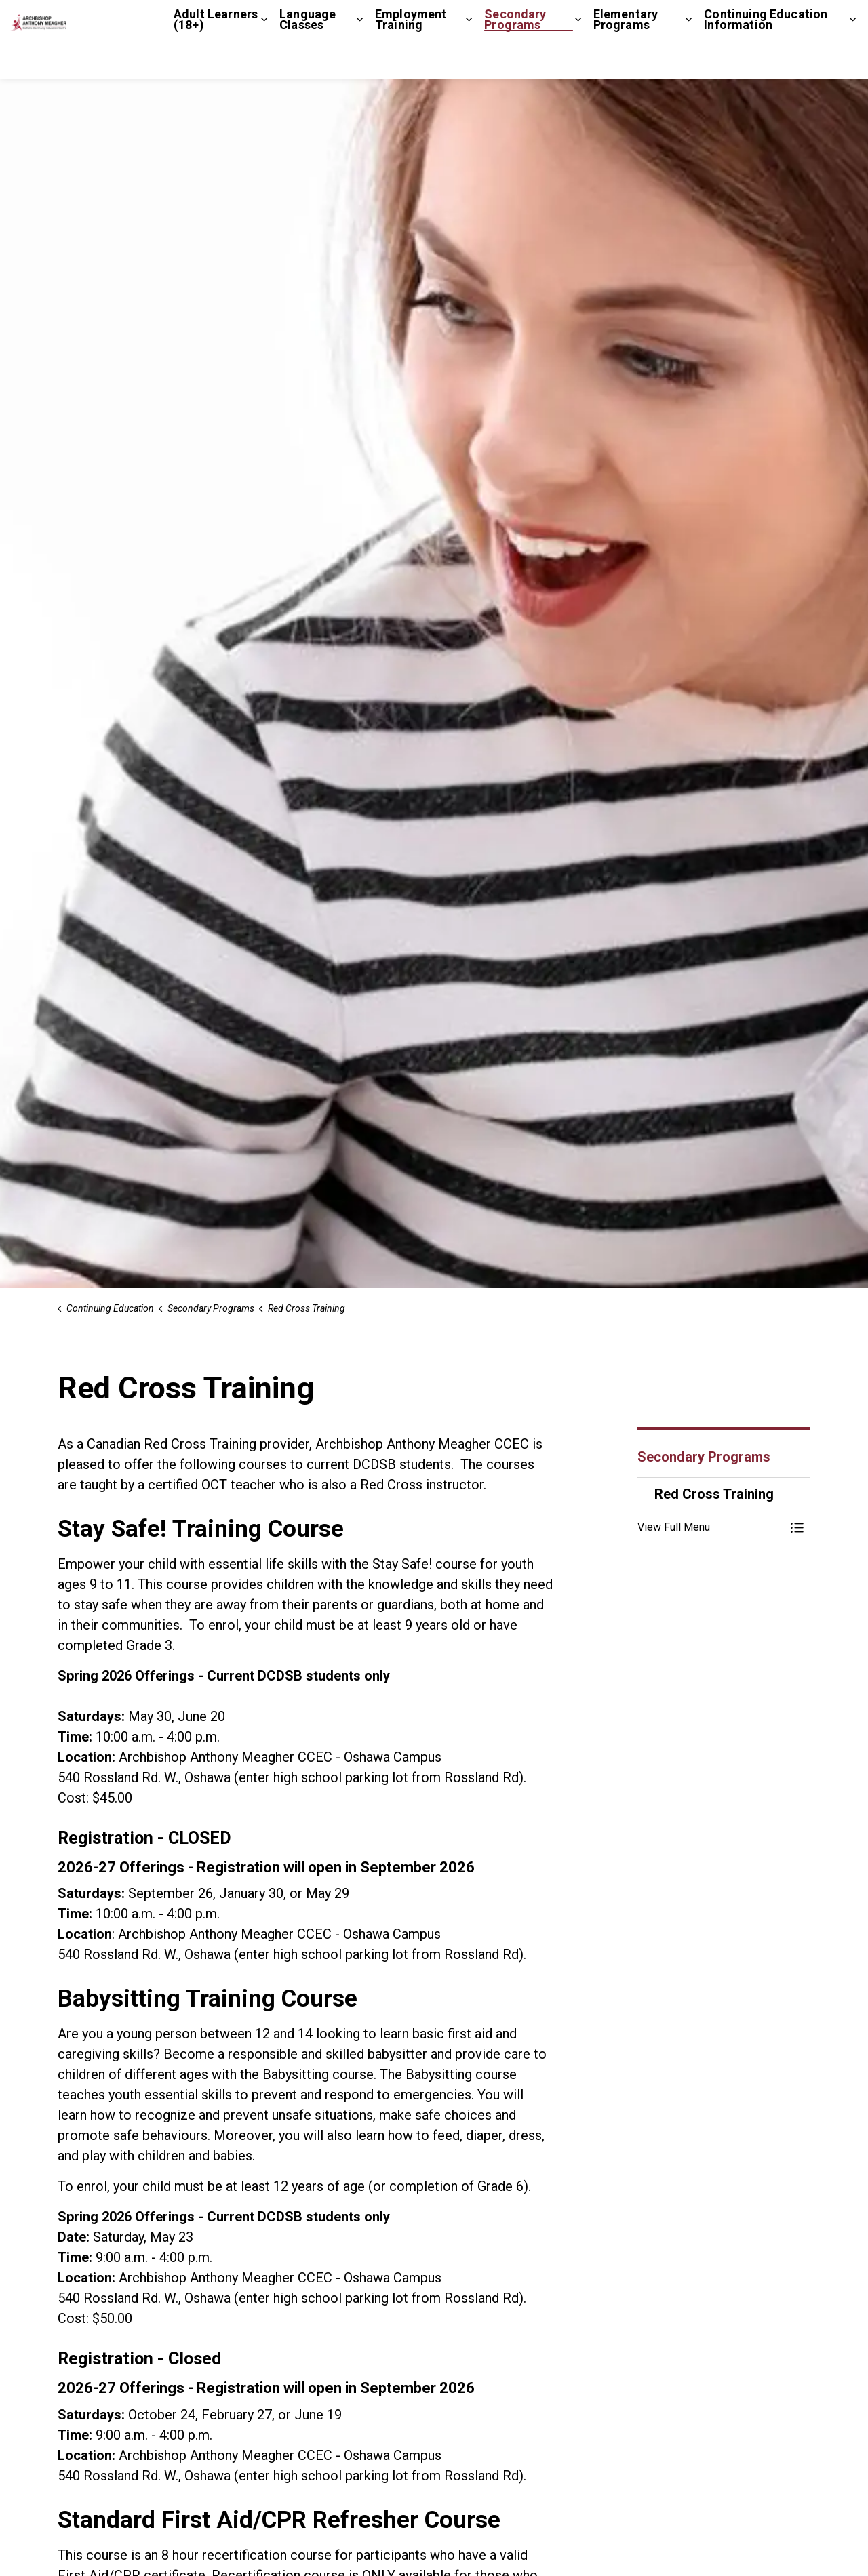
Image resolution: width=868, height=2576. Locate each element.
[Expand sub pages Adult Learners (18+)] (264, 60)
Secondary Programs (515, 59)
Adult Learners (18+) (216, 59)
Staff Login (792, 20)
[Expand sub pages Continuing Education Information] (853, 60)
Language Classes (307, 59)
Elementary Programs (625, 59)
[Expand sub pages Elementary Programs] (689, 60)
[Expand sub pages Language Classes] (360, 60)
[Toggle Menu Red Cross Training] (796, 1527)
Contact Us (725, 20)
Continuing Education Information (765, 59)
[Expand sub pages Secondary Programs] (578, 60)
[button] (710, 1527)
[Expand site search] (844, 20)
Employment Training (411, 59)
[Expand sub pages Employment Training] (469, 60)
